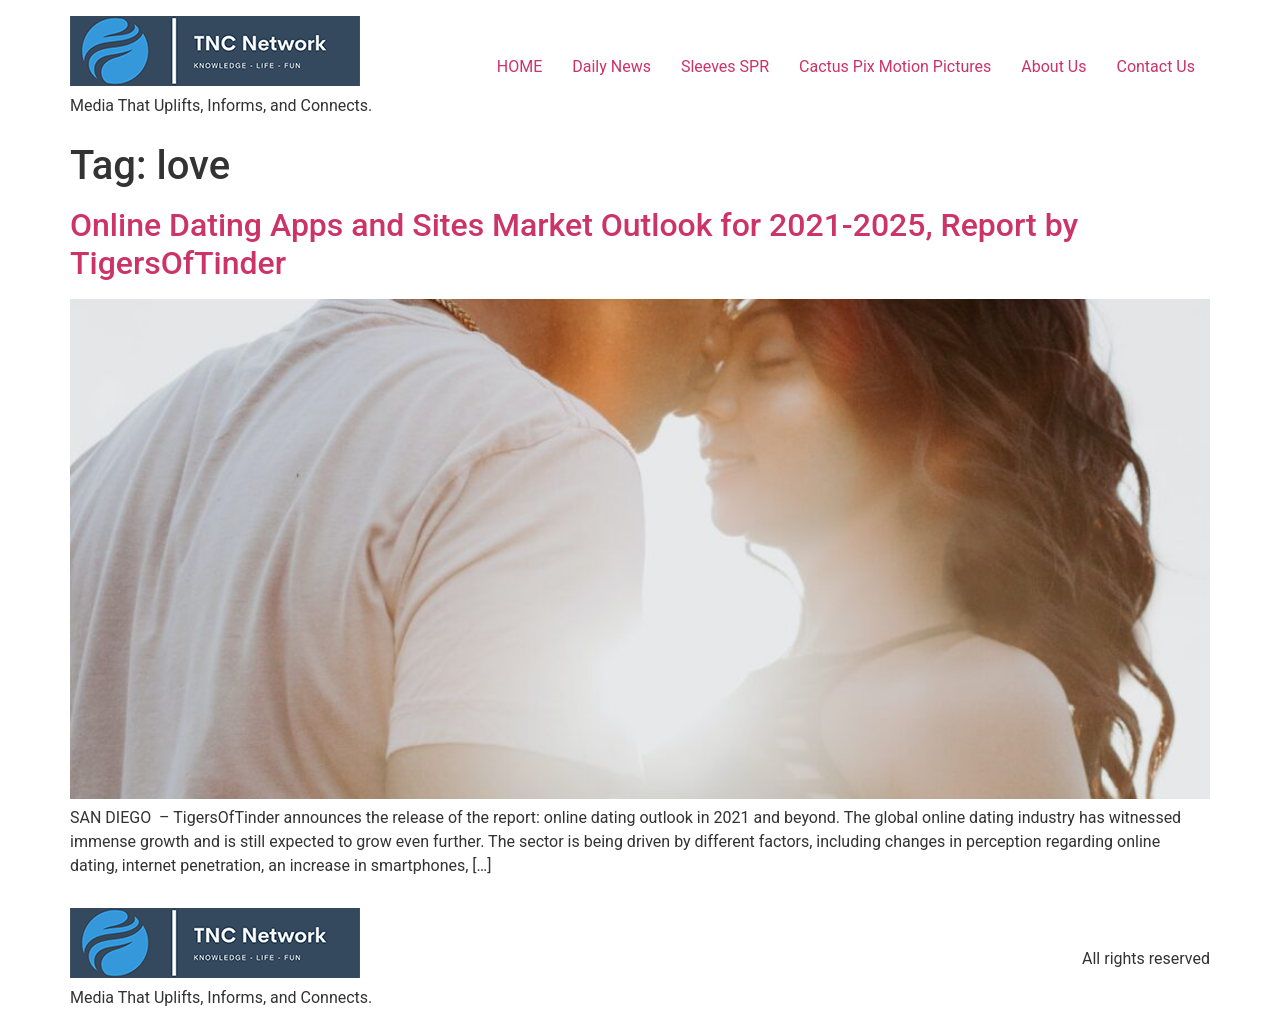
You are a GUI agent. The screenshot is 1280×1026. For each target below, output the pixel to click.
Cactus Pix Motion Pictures (895, 66)
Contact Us (1155, 66)
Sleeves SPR (725, 66)
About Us (1053, 66)
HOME (519, 66)
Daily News (611, 66)
